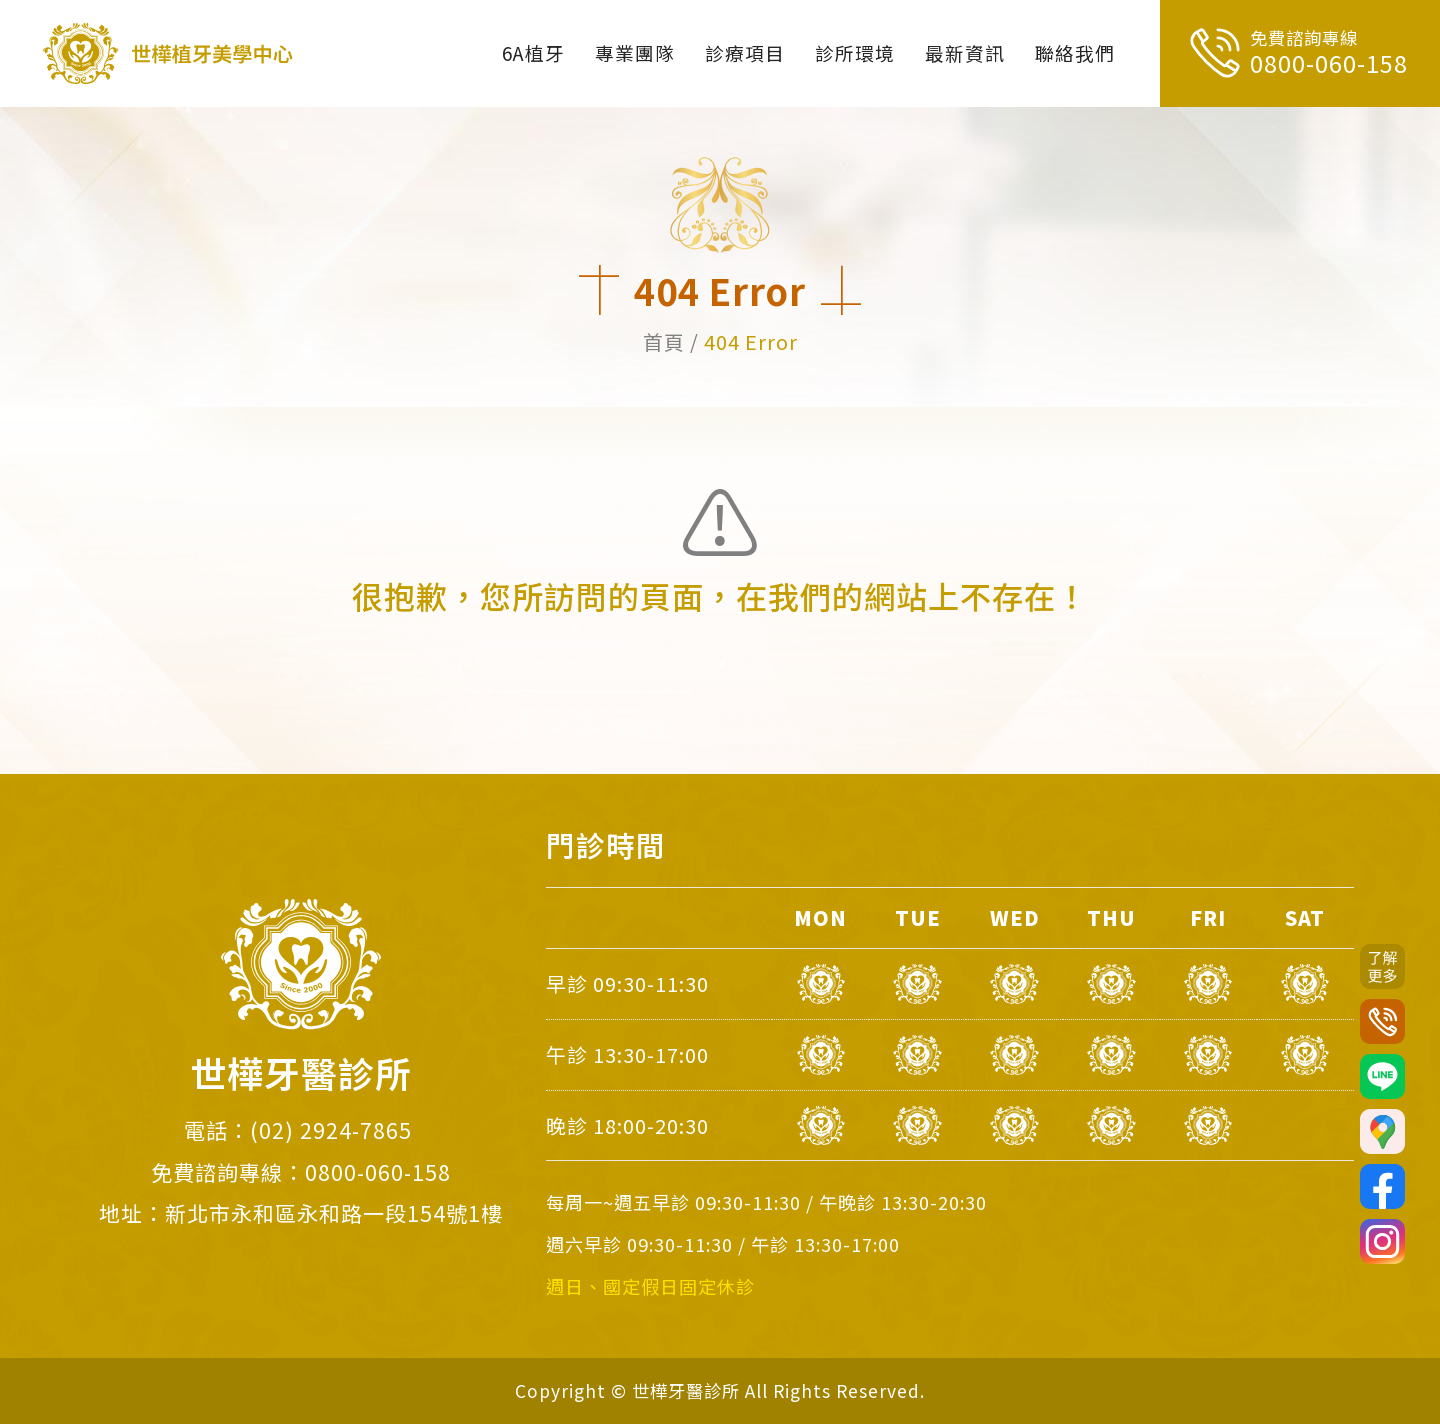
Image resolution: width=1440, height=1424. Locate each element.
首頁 (664, 341)
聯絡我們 (1075, 52)
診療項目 (745, 52)
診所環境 (855, 52)
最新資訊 (965, 52)
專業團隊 (635, 52)
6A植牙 (533, 52)
